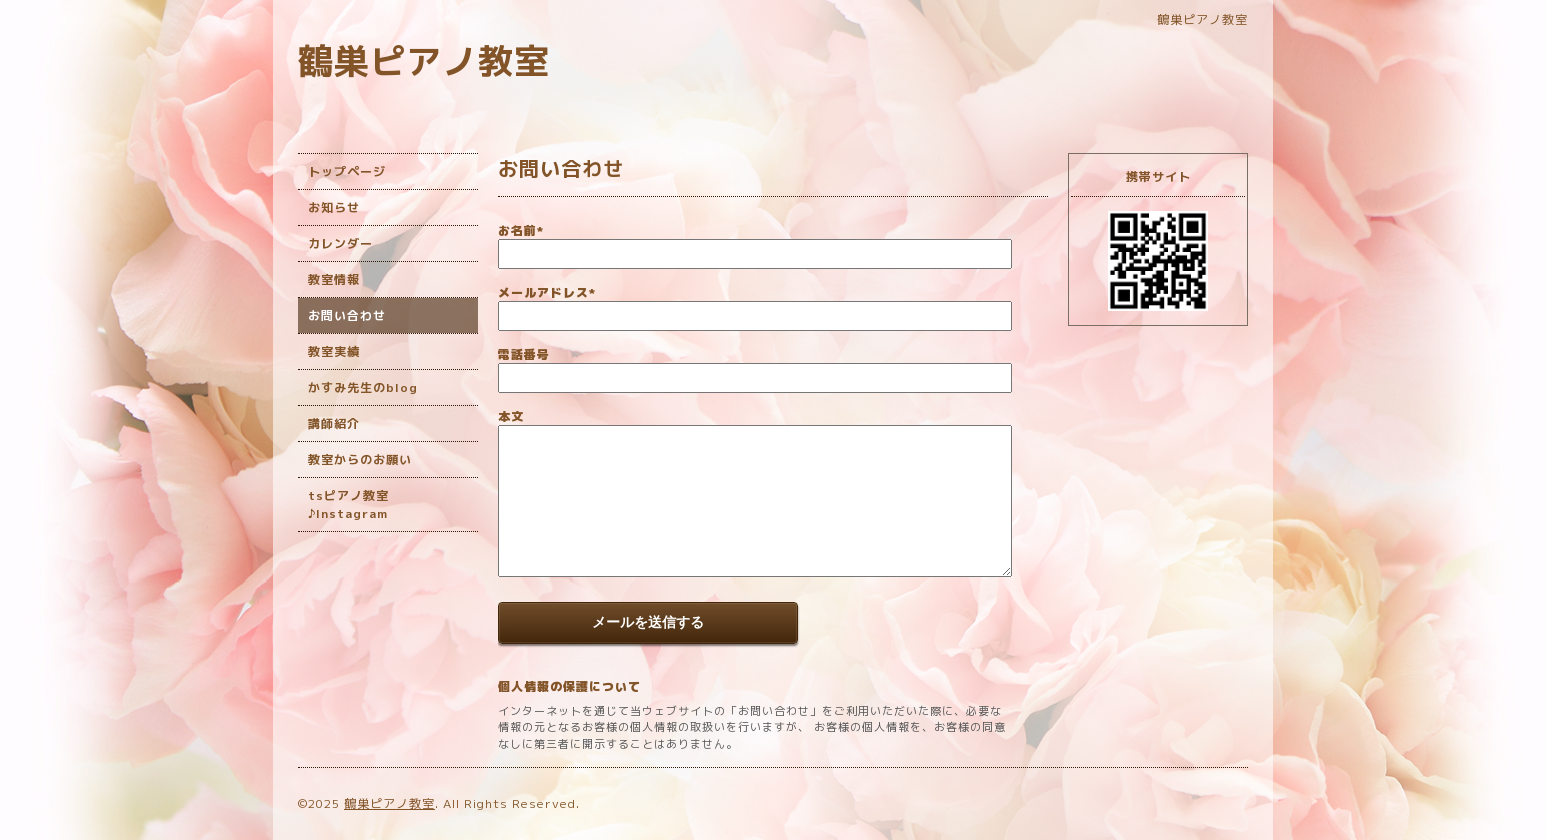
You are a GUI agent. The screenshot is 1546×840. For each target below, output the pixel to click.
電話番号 (524, 354)
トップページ (347, 171)
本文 (511, 416)
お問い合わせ (347, 315)
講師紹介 (334, 423)
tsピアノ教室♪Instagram (348, 504)
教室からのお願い (360, 459)
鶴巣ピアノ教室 (424, 60)
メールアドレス (547, 292)
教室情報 (334, 279)
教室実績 (334, 351)
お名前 (521, 230)
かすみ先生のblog (363, 387)
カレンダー (340, 243)
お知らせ (334, 207)
